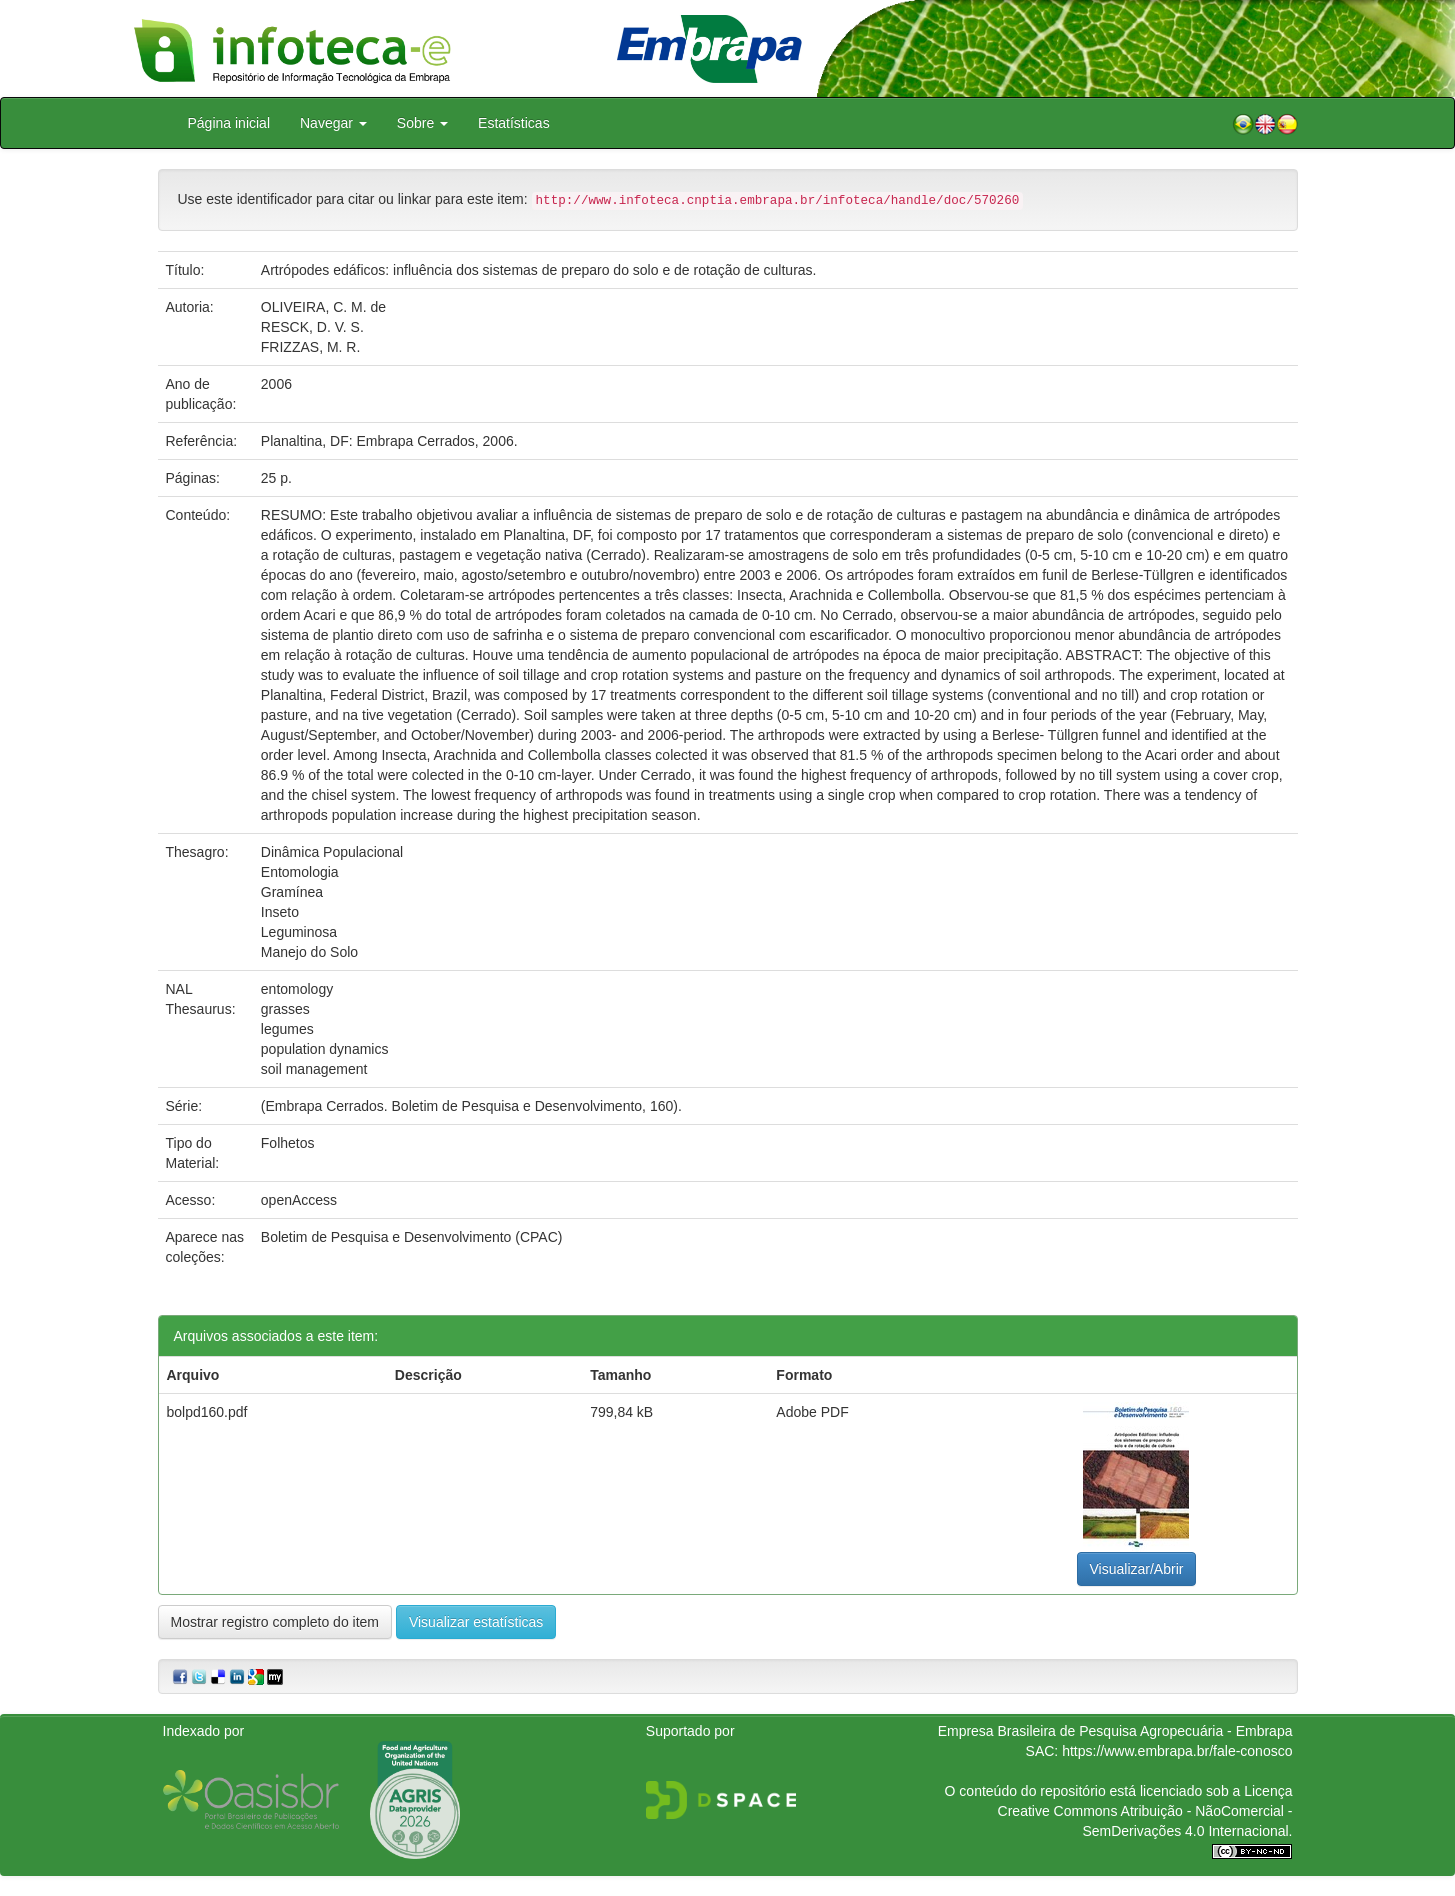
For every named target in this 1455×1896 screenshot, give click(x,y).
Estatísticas (514, 123)
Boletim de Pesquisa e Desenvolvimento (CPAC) (412, 1237)
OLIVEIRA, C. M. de (323, 307)
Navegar (333, 123)
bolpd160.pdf (207, 1412)
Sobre (422, 123)
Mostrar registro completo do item (275, 1622)
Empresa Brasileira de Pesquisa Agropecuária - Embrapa (1115, 1731)
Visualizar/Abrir (1137, 1569)
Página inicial (229, 123)
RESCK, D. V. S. (312, 327)
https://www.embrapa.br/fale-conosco (1177, 1751)
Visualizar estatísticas (476, 1622)
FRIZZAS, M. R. (311, 347)
